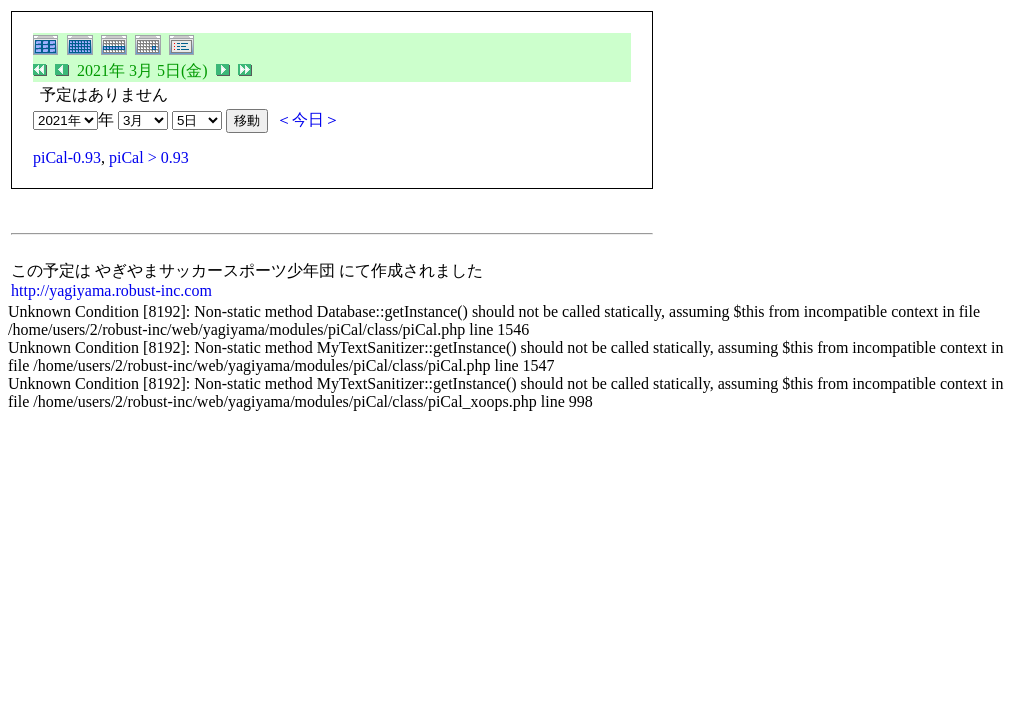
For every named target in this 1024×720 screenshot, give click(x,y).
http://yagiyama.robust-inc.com (111, 290)
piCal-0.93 (67, 157)
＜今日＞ (308, 119)
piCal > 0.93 (149, 157)
